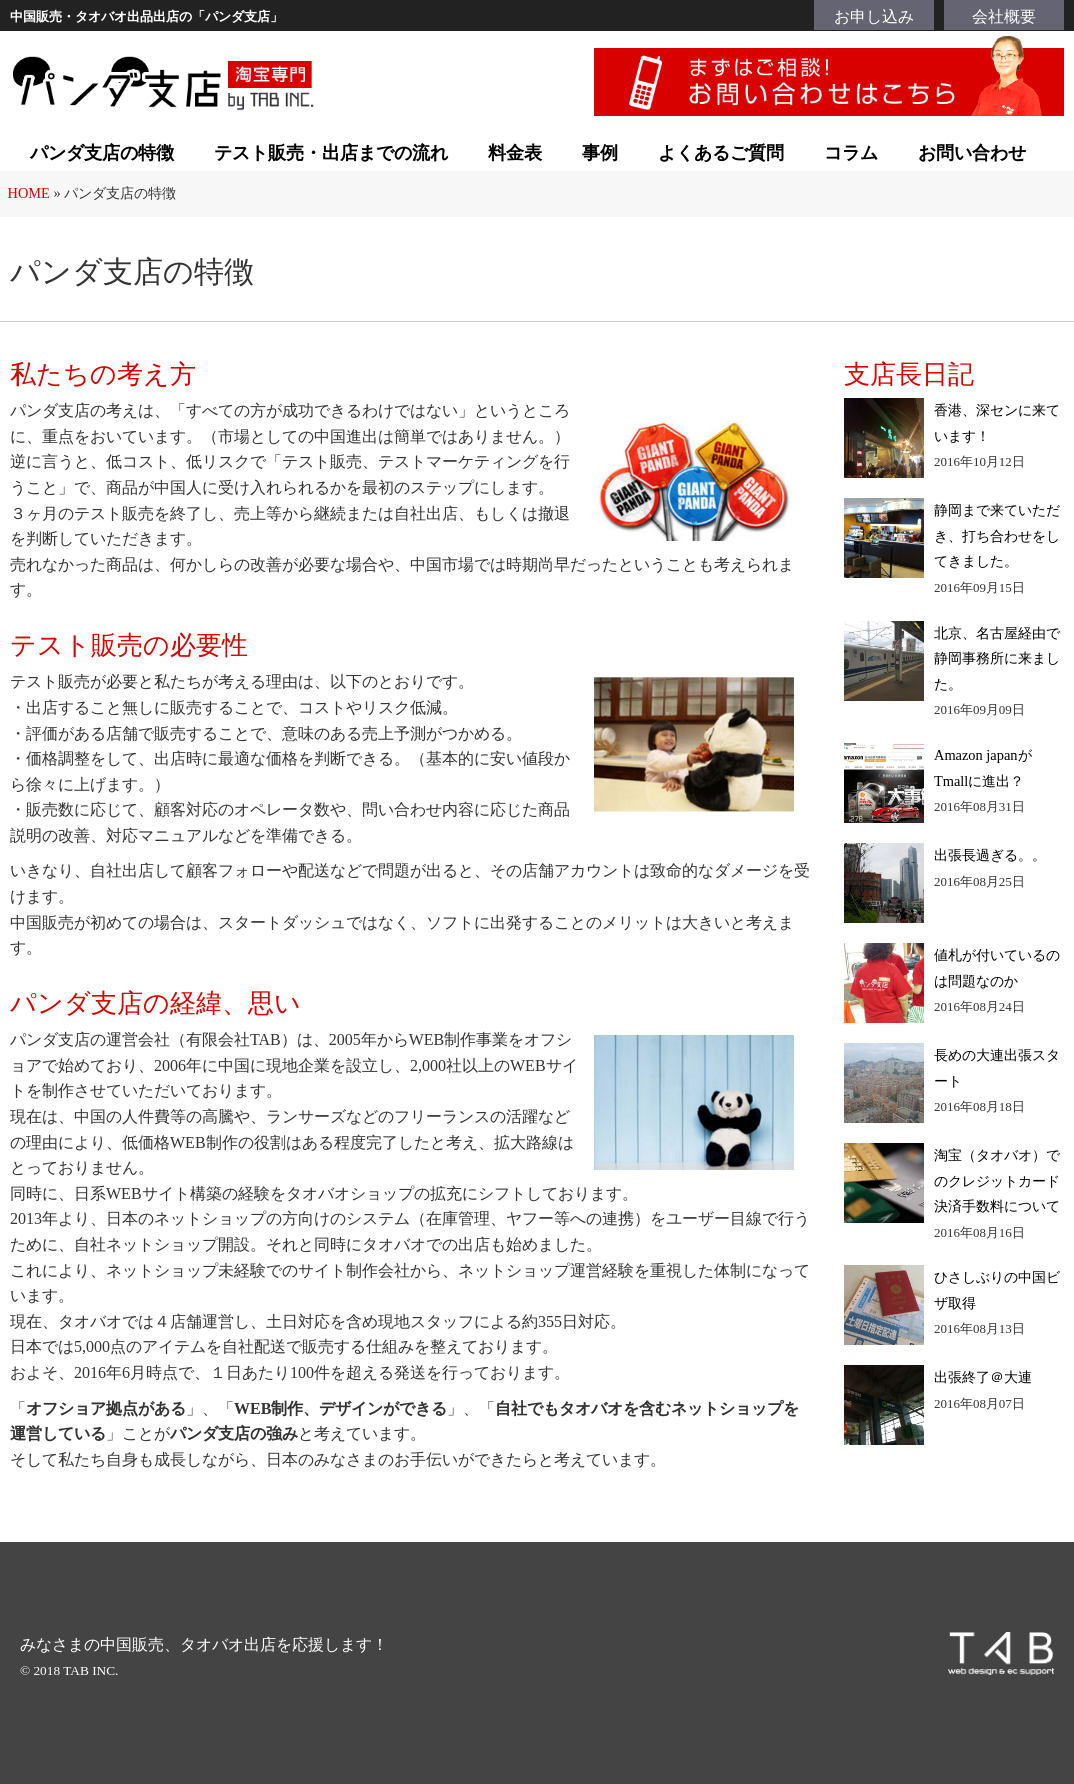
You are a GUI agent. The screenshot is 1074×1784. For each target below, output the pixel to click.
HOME (29, 193)
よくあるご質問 (721, 153)
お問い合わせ (972, 153)
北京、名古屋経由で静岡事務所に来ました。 (997, 658)
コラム (851, 153)
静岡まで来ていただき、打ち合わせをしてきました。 (997, 535)
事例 (600, 153)
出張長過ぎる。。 (990, 855)
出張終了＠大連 (983, 1377)
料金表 (515, 153)
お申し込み (874, 16)
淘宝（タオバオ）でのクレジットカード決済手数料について (997, 1180)
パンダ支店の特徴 (102, 153)
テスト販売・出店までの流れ (331, 153)
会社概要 (1004, 16)
